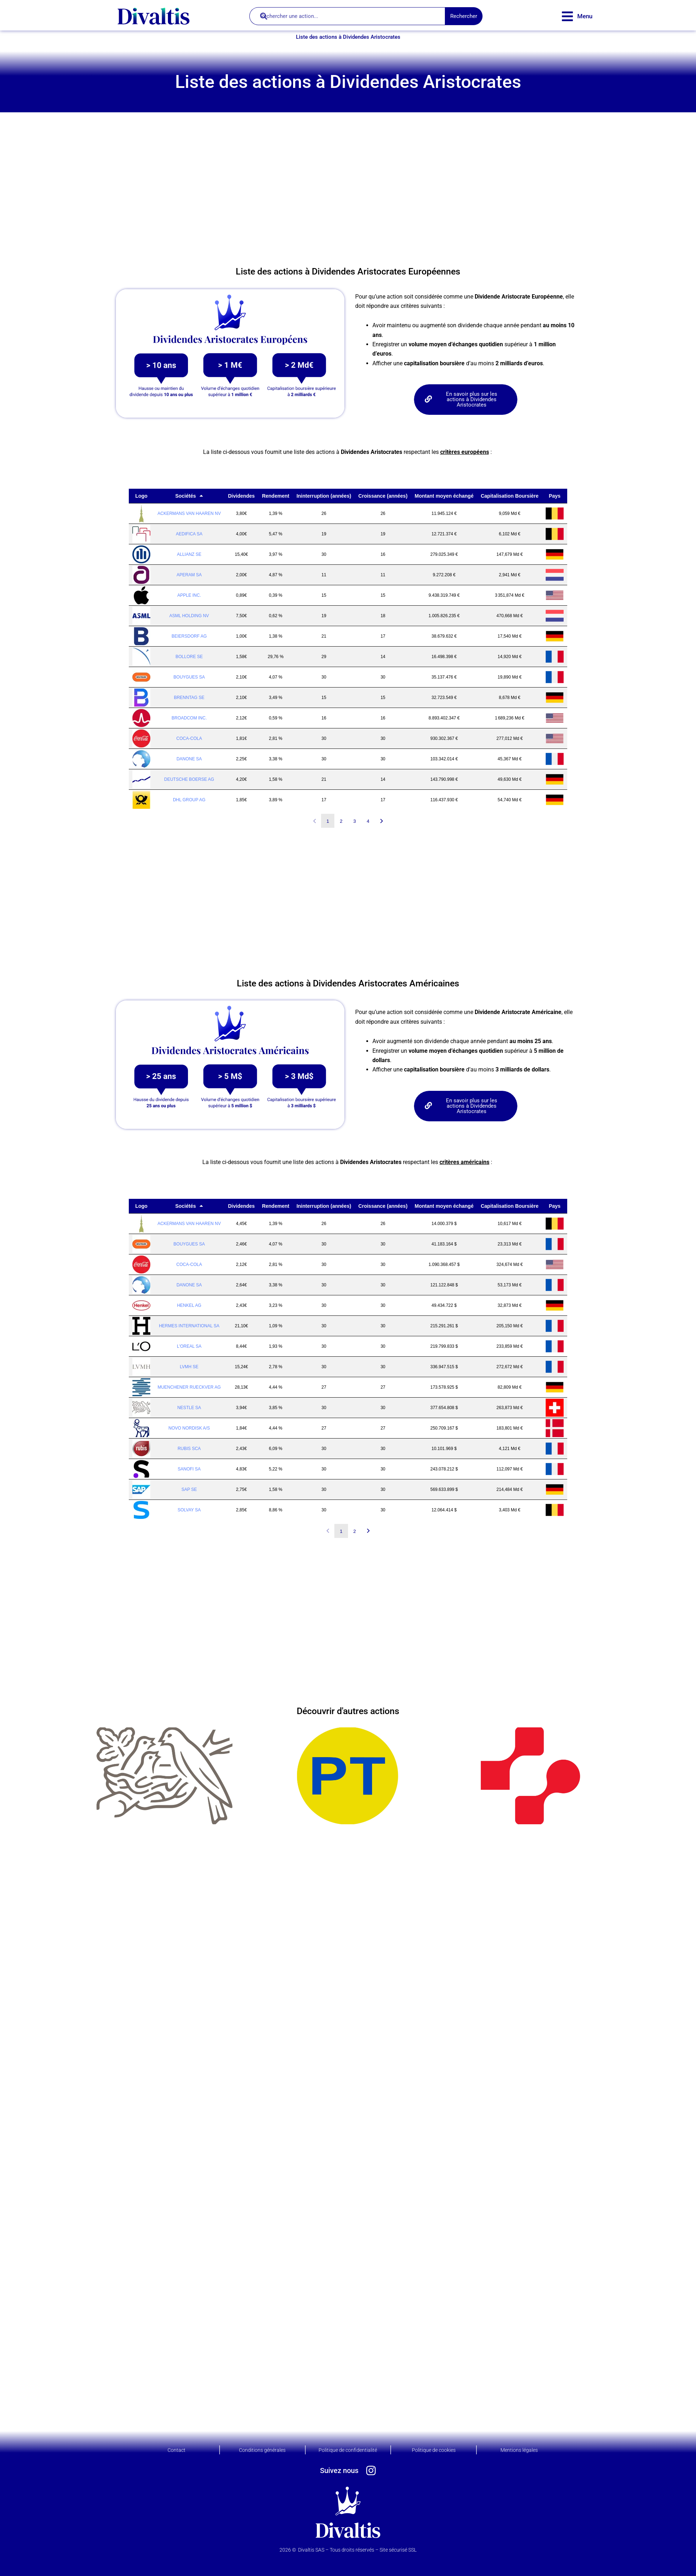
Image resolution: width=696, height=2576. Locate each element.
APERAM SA (189, 574)
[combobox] (347, 16)
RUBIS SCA (189, 1448)
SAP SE (189, 1489)
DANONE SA (189, 758)
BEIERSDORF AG (189, 636)
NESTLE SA (189, 1407)
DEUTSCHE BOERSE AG (189, 779)
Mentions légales (519, 2450)
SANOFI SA (189, 1469)
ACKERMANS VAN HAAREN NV (189, 513)
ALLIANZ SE (189, 554)
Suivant (382, 821)
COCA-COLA (189, 738)
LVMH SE (189, 1366)
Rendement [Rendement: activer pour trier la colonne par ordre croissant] (275, 496)
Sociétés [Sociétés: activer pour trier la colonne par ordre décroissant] (185, 496)
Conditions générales (262, 2450)
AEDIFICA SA (189, 533)
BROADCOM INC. (189, 718)
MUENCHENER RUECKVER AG (189, 1387)
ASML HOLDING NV (189, 615)
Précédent (314, 821)
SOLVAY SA (189, 1509)
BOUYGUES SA (189, 677)
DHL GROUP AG (189, 799)
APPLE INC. (189, 595)
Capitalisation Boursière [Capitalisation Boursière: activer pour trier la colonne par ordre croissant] (510, 496)
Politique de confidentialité (348, 2450)
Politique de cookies (434, 2450)
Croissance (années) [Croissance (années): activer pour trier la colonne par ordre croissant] (383, 496)
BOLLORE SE (189, 656)
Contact (176, 2450)
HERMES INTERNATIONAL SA (189, 1325)
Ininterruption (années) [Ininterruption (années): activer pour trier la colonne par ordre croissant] (323, 496)
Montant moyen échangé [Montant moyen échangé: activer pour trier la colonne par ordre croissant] (444, 496)
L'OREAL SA (189, 1346)
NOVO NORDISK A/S (189, 1428)
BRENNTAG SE (189, 697)
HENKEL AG (189, 1305)
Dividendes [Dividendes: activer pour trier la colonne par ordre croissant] (241, 496)
